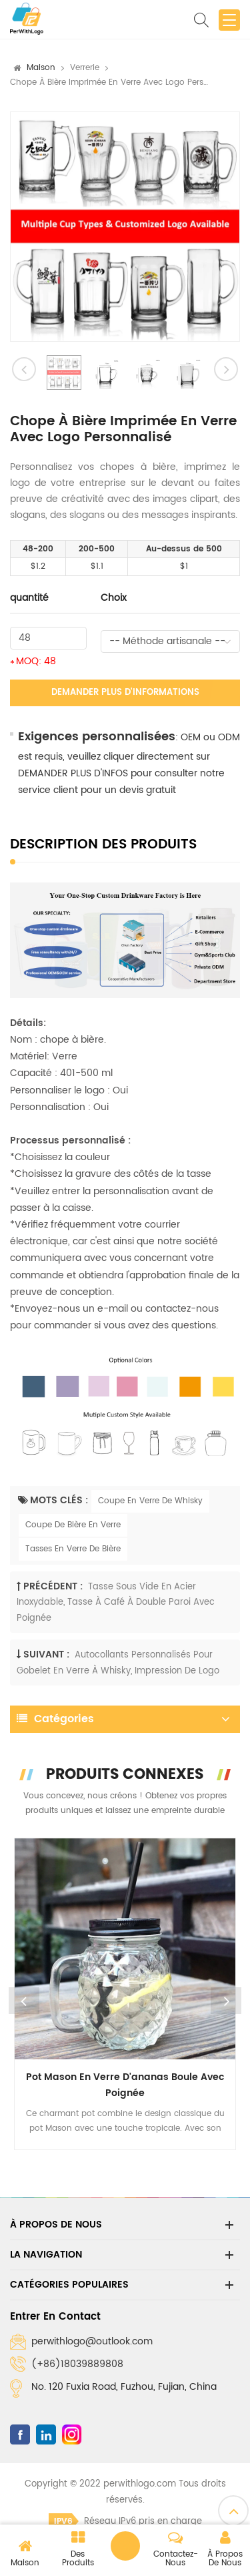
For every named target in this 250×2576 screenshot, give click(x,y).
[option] (125, 226)
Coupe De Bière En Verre (73, 1525)
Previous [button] (24, 2000)
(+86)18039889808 (77, 2364)
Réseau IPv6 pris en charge (125, 2522)
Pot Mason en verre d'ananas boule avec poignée (125, 2085)
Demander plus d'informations (125, 693)
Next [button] (226, 2000)
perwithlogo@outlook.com (92, 2341)
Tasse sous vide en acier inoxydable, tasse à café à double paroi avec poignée (116, 1602)
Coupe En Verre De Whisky (150, 1501)
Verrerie (84, 67)
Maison (41, 67)
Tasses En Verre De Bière (73, 1549)
